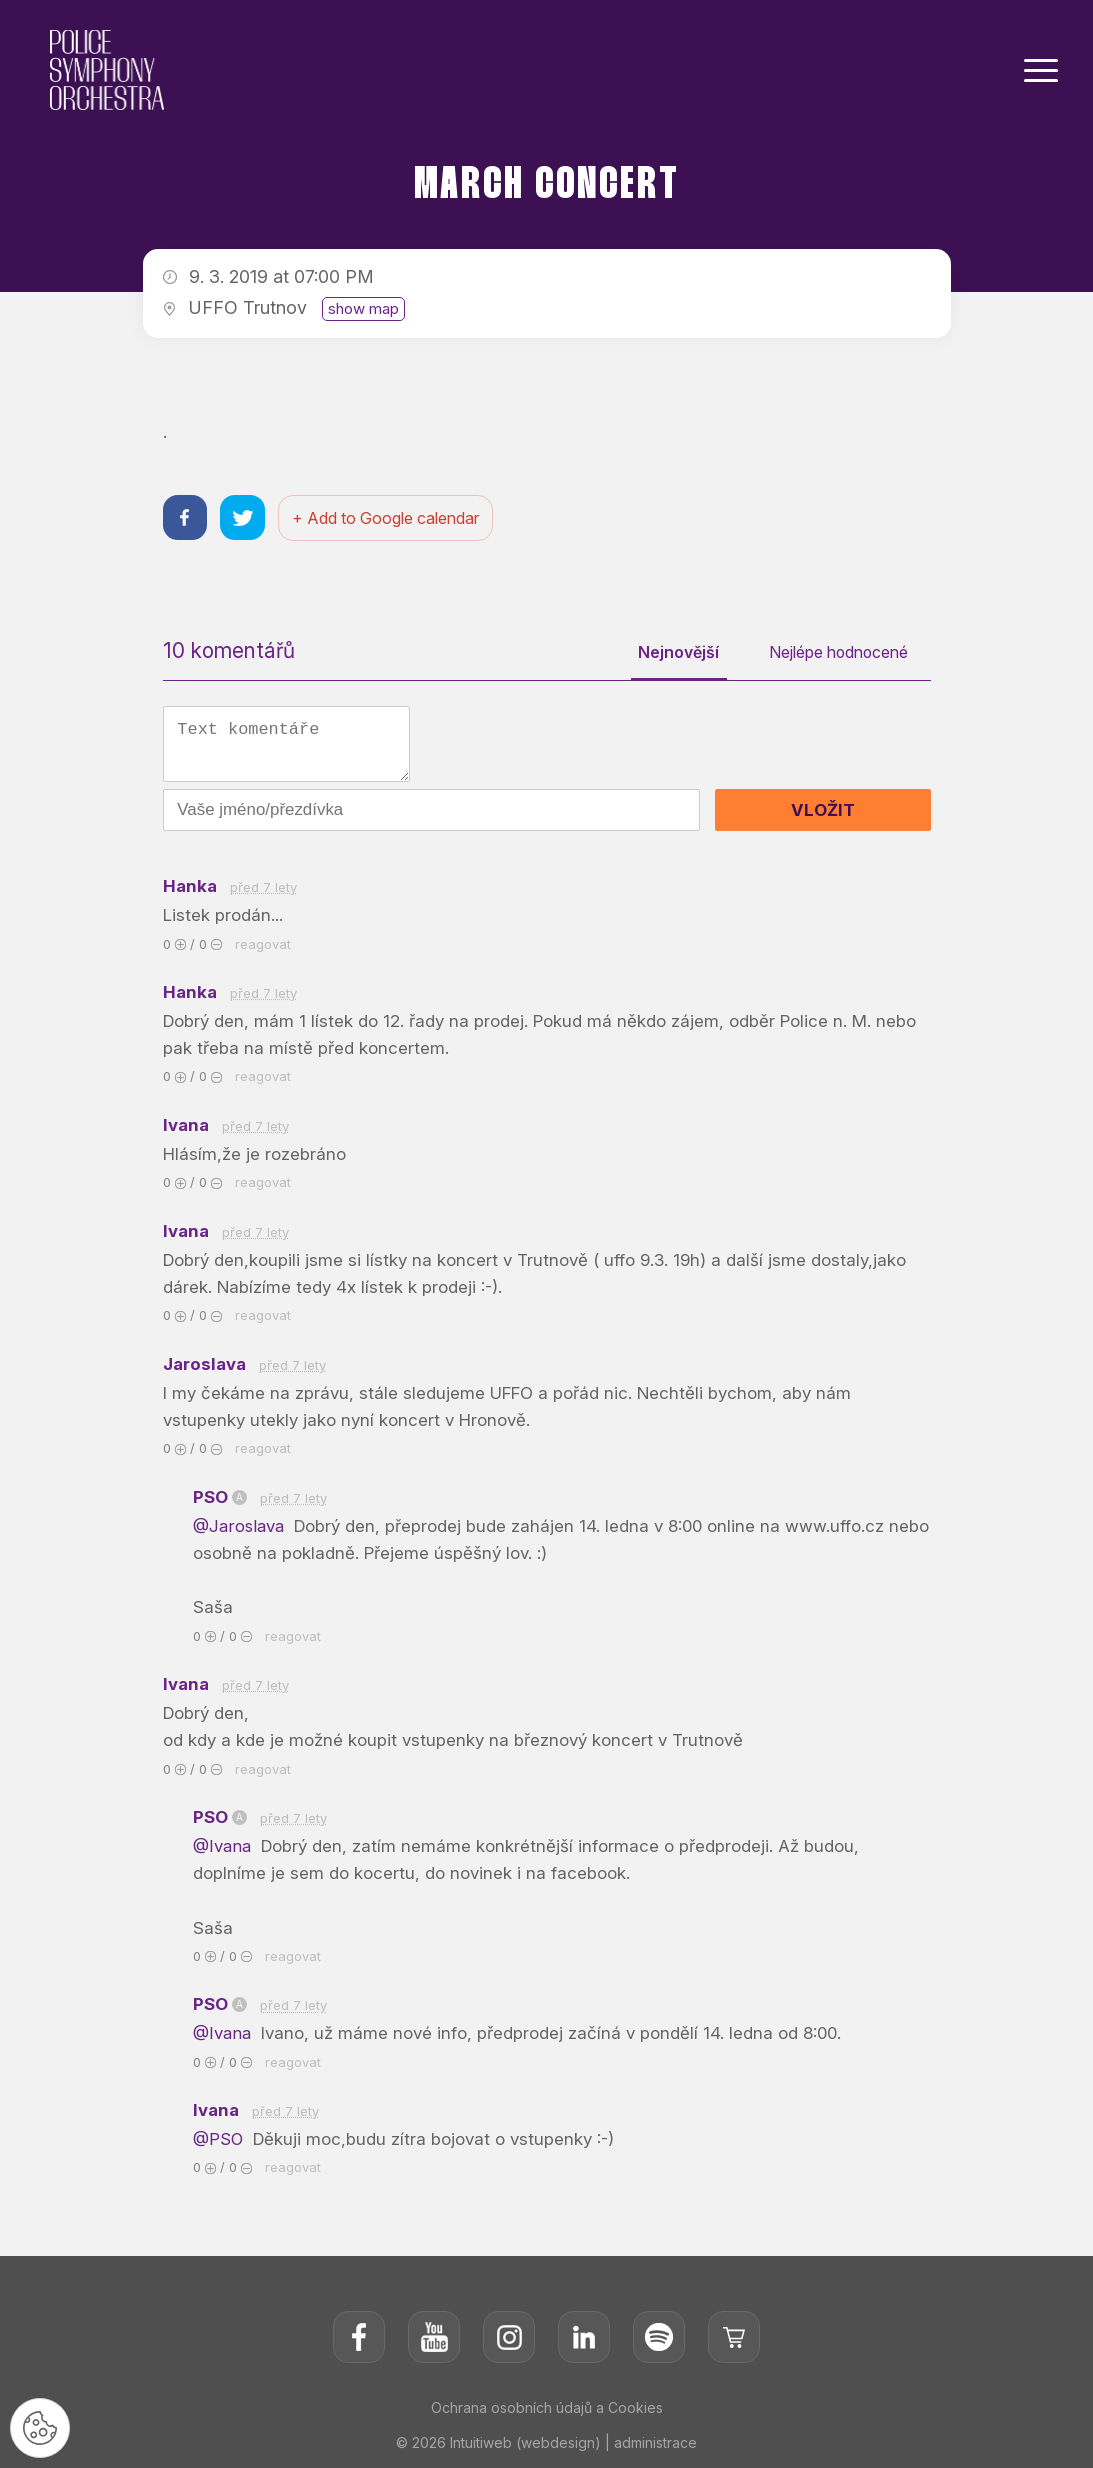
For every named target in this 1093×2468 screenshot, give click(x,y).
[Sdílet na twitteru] (243, 517)
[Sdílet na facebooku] (185, 517)
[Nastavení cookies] (40, 2428)
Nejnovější (676, 653)
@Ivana (225, 1847)
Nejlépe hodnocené (837, 653)
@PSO (220, 2140)
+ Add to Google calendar (386, 518)
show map (363, 308)
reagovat (263, 944)
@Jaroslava (242, 1526)
